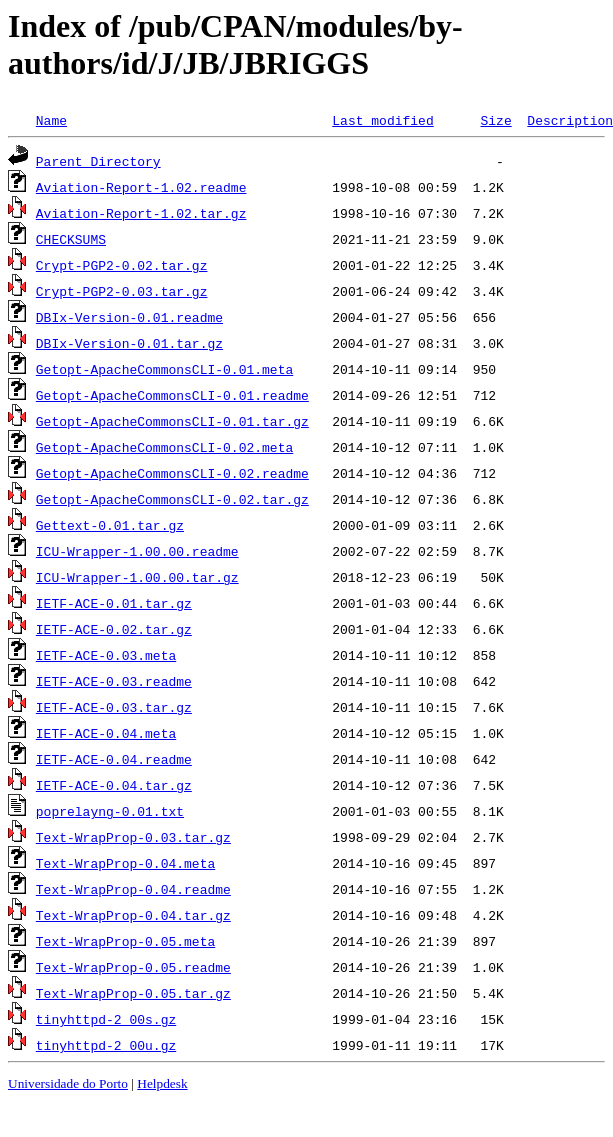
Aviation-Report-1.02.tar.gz (141, 213)
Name (51, 120)
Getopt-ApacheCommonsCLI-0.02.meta (164, 447)
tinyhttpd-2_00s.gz (106, 1019)
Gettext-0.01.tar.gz (110, 525)
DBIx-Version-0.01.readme (129, 317)
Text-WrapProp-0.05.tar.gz (133, 993)
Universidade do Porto (68, 1083)
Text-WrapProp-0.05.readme (133, 967)
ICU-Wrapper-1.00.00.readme (137, 551)
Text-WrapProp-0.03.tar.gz (133, 837)
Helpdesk (162, 1083)
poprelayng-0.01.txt (110, 811)
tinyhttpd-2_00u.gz (106, 1045)
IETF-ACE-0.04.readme (114, 759)
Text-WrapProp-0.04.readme (133, 889)
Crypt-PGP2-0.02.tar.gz (122, 265)
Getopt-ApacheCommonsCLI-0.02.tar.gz (172, 499)
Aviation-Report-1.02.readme (141, 187)
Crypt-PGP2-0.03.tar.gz (122, 291)
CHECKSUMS (71, 239)
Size (495, 120)
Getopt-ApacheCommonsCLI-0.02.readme (172, 473)
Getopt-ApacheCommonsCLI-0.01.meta (164, 369)
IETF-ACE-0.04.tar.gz (114, 785)
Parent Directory (98, 161)
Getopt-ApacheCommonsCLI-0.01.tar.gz (172, 421)
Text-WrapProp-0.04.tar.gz (133, 915)
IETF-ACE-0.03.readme (114, 681)
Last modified (382, 120)
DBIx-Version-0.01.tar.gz (129, 343)
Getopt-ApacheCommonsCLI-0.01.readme (172, 395)
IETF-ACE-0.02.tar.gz (114, 629)
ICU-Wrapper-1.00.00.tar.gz (137, 577)
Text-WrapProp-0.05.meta (125, 941)
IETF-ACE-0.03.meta (106, 655)
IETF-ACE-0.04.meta (106, 733)
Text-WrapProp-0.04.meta (125, 863)
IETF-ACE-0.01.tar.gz (114, 603)
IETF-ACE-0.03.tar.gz (114, 707)
